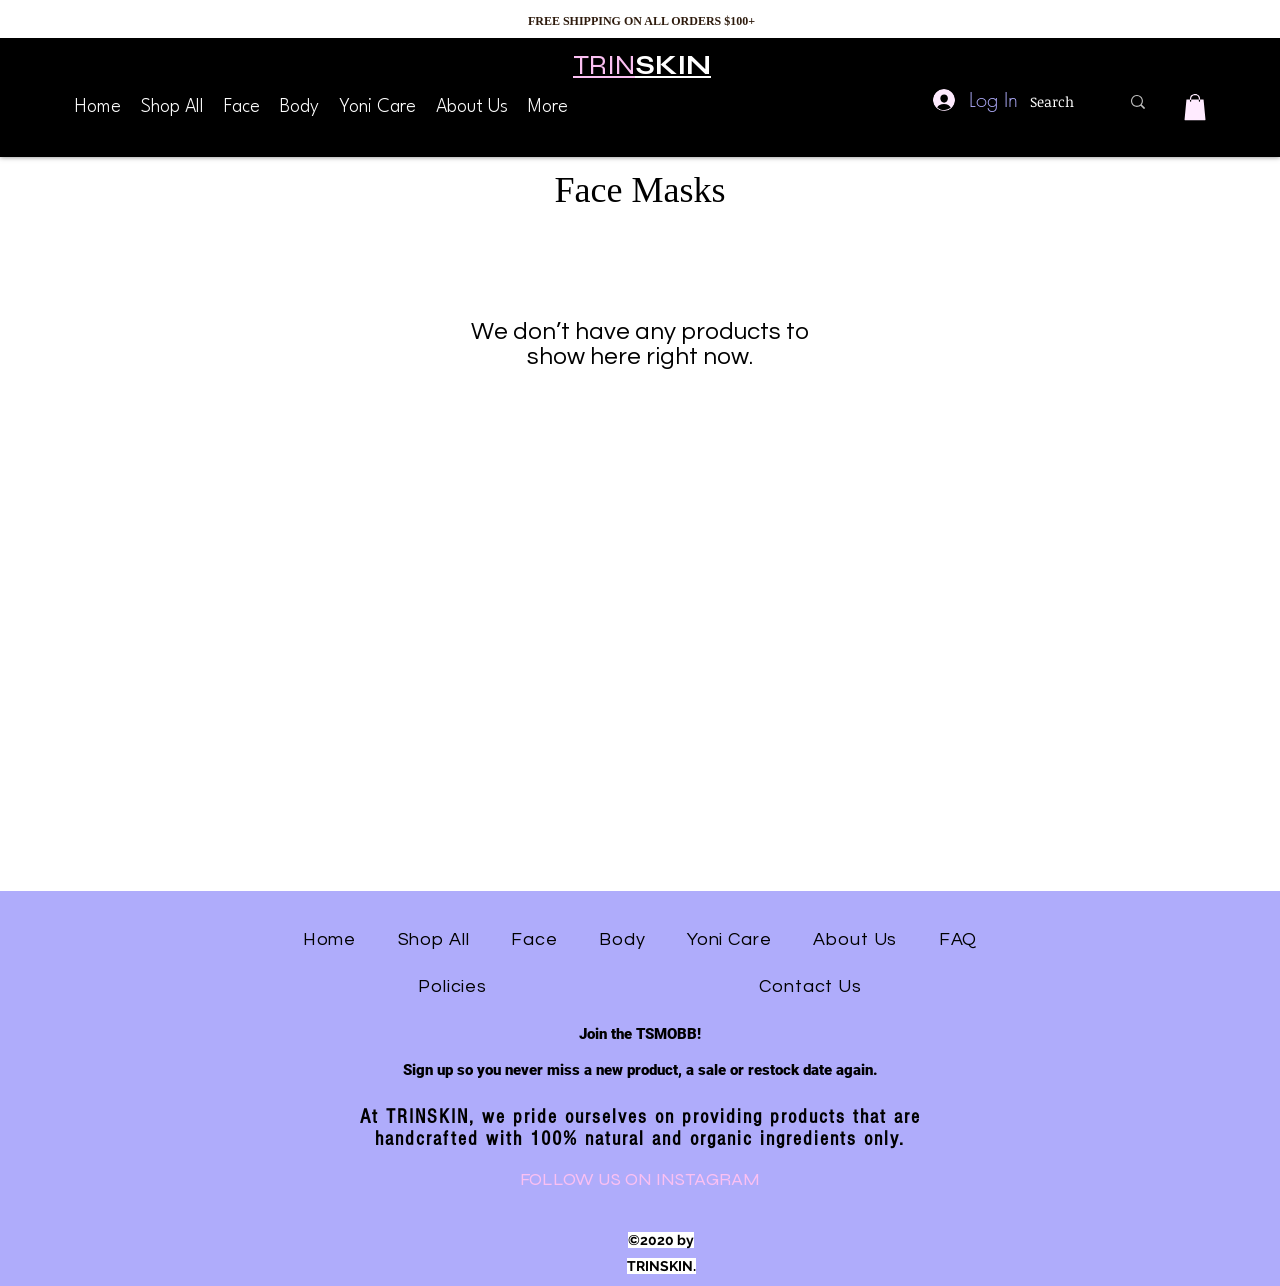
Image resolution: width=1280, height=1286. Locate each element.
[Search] (1059, 102)
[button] (1195, 107)
